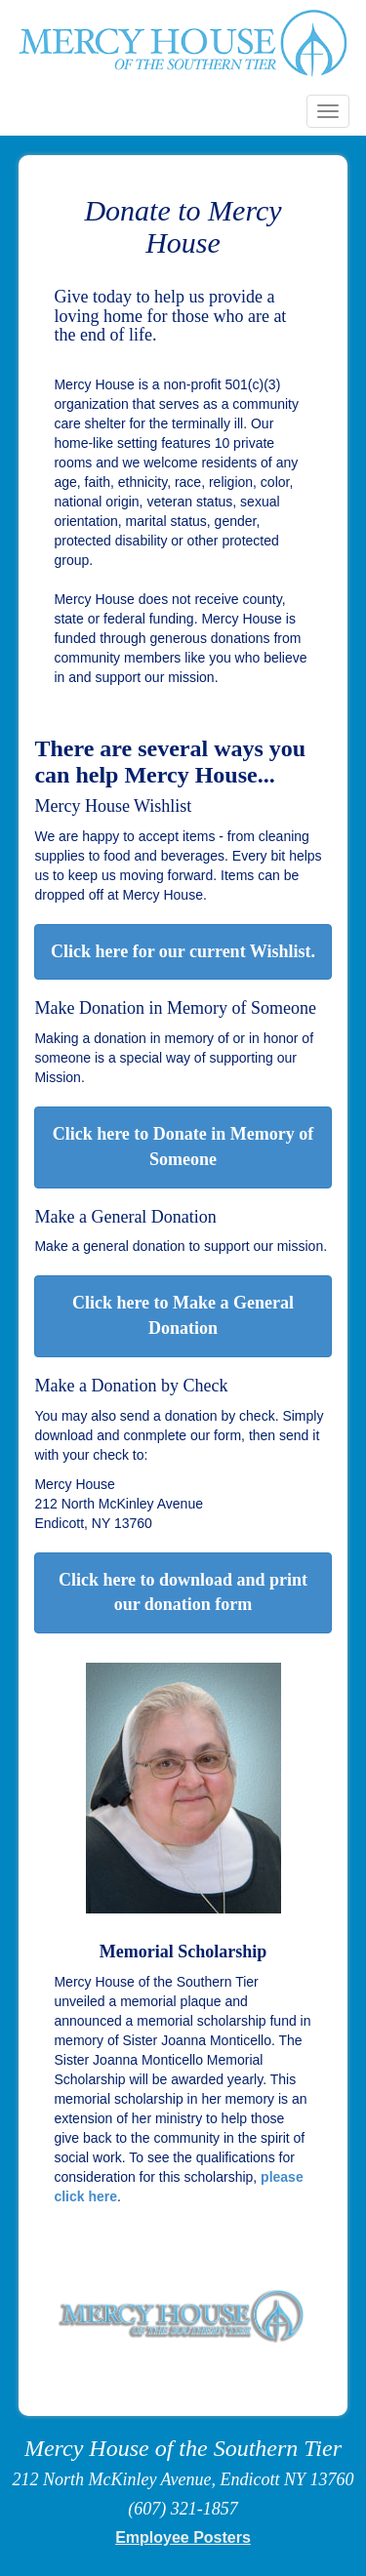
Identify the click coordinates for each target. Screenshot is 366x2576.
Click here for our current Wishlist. (183, 951)
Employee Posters (183, 2537)
